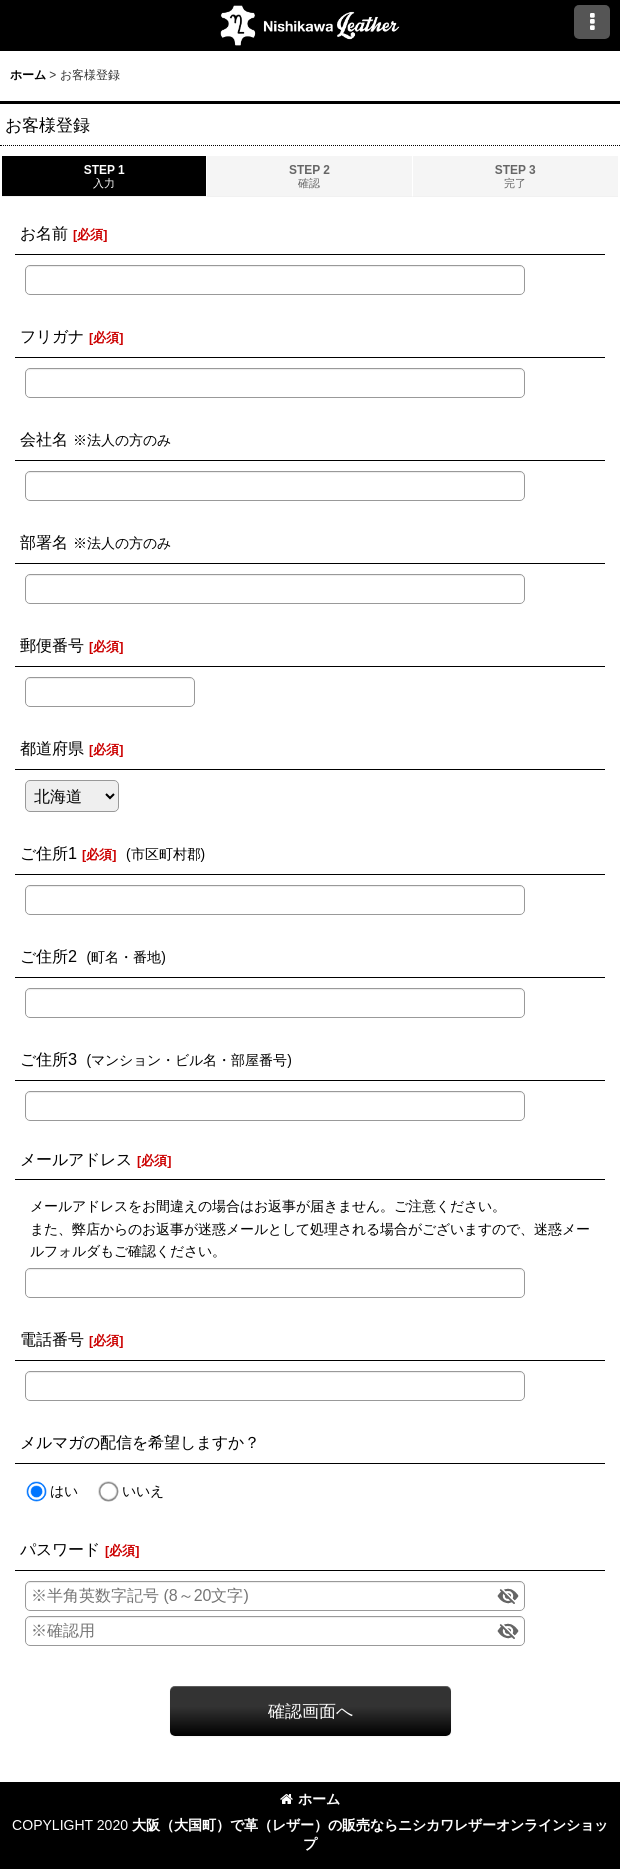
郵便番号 (52, 645)
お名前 (44, 233)
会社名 (44, 439)
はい (64, 1491)
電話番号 (52, 1339)
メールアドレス (76, 1159)
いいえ (143, 1491)
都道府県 (52, 748)
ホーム (310, 1799)
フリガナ (52, 336)
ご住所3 (48, 1059)
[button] (592, 22)
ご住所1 (48, 853)
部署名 (44, 542)
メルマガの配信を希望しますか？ (140, 1442)
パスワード (60, 1549)
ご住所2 (48, 956)
